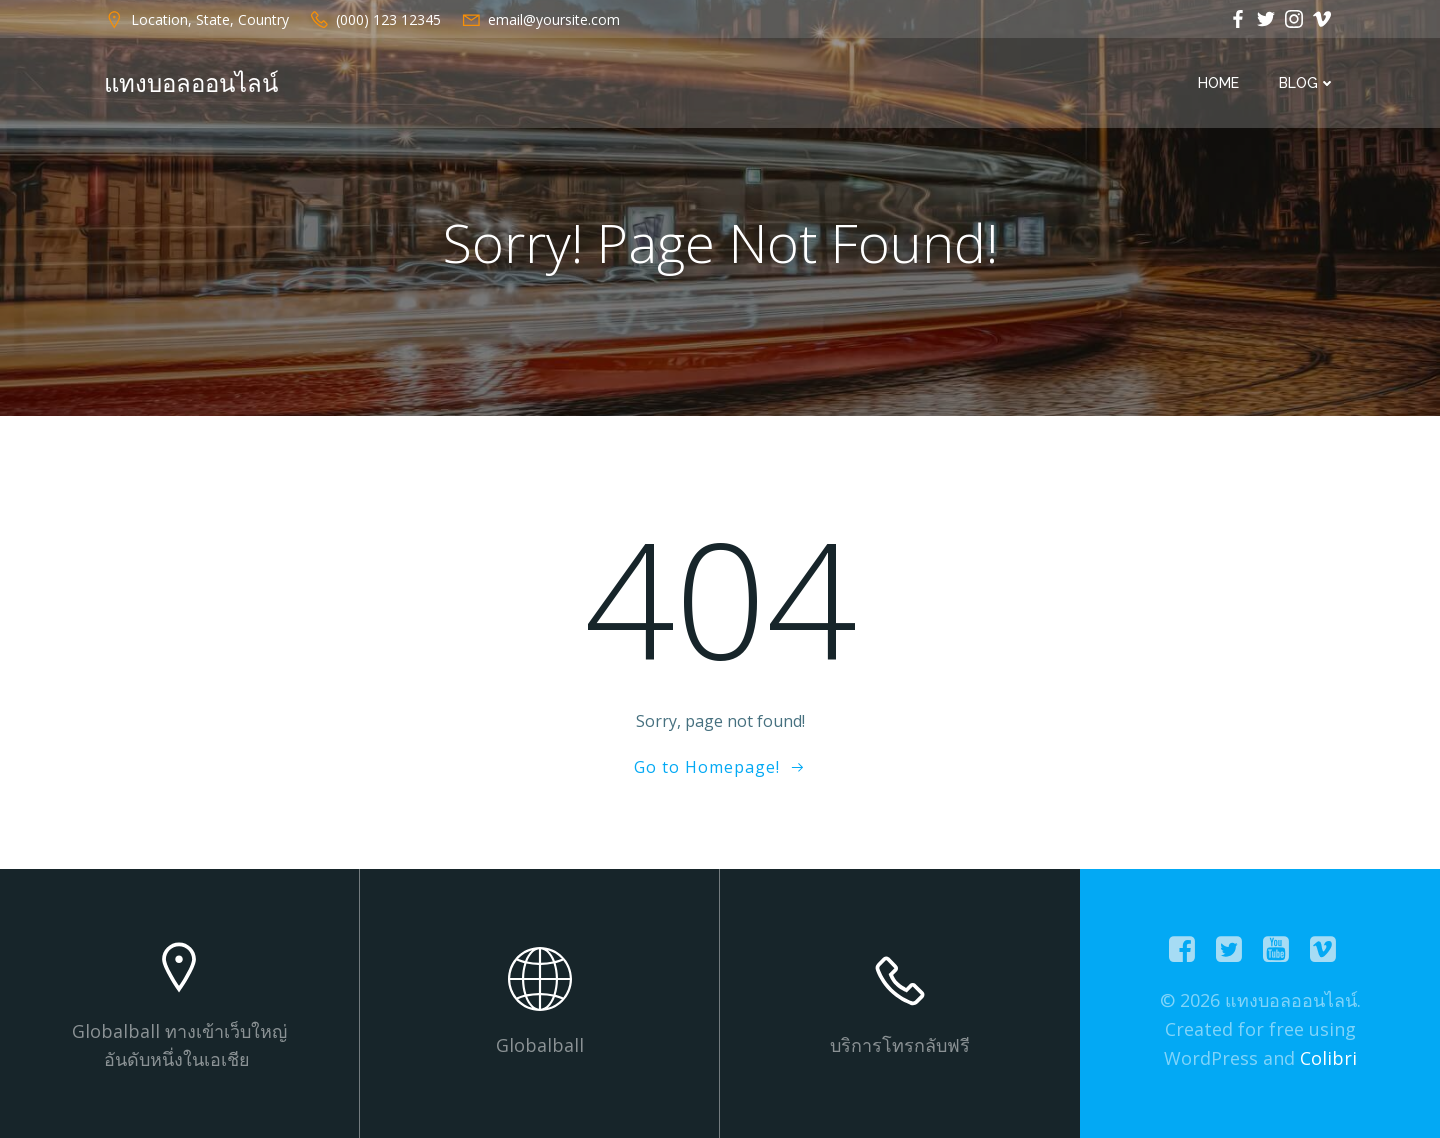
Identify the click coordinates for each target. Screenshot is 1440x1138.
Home (1218, 83)
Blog (1307, 83)
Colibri (1328, 1058)
